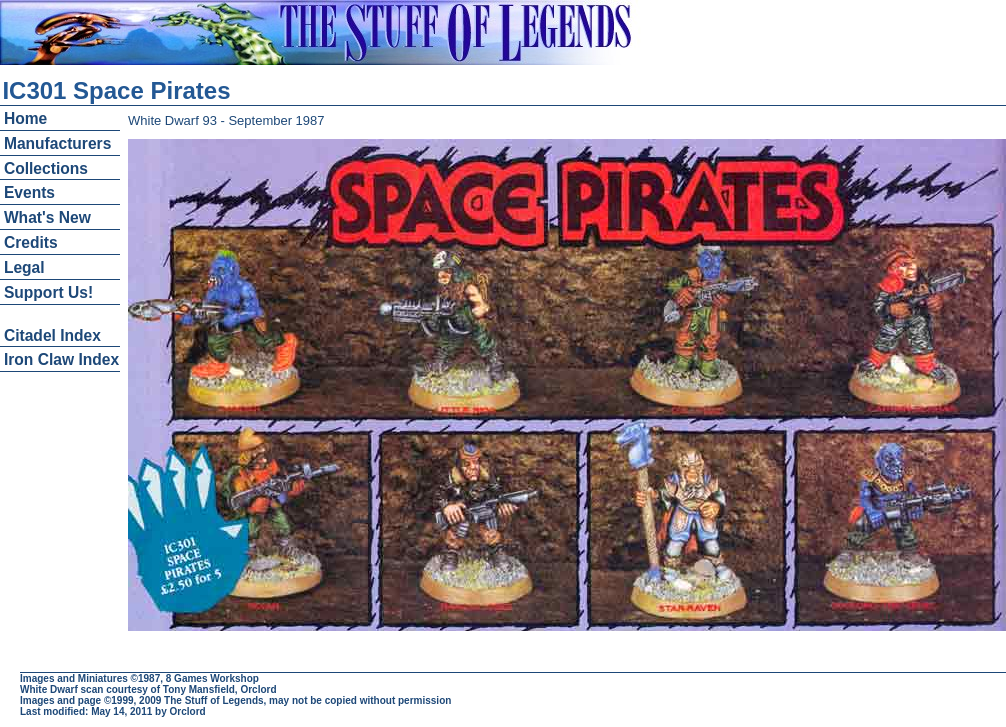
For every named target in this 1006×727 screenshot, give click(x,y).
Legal (24, 267)
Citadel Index (52, 335)
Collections (46, 168)
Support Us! (48, 292)
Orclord (188, 711)
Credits (31, 242)
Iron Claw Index (61, 359)
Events (29, 192)
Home (25, 118)
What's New (47, 217)
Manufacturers (57, 143)
